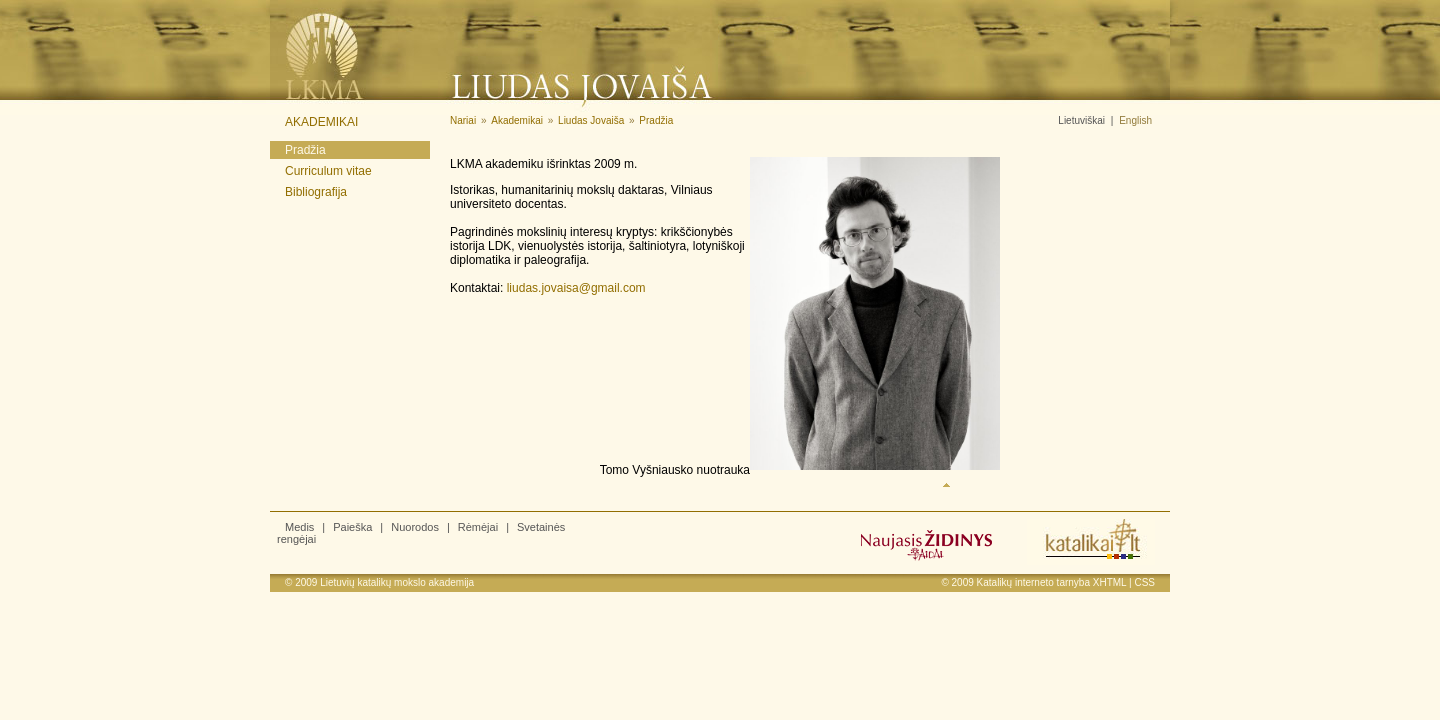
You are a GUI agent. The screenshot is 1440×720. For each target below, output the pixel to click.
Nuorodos (415, 527)
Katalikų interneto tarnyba (1033, 582)
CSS (1144, 582)
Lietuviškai (1081, 120)
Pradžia (305, 150)
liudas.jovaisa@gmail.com (576, 288)
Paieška (352, 527)
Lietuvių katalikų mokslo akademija (397, 582)
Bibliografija (316, 192)
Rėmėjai (478, 527)
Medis (299, 527)
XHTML (1110, 582)
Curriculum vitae (328, 171)
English (1135, 120)
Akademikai (321, 122)
